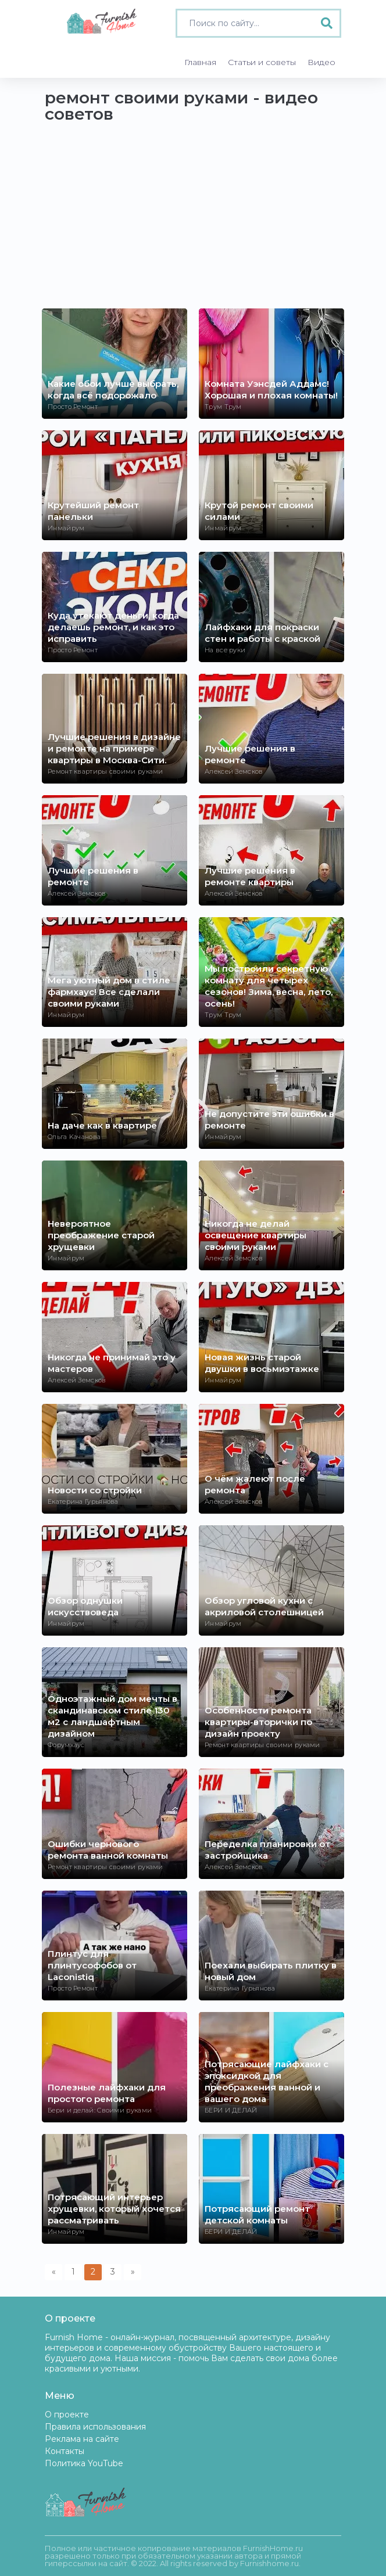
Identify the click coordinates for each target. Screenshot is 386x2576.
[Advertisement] (193, 221)
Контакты (64, 2451)
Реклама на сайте (82, 2439)
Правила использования (95, 2426)
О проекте (67, 2414)
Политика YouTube (84, 2463)
